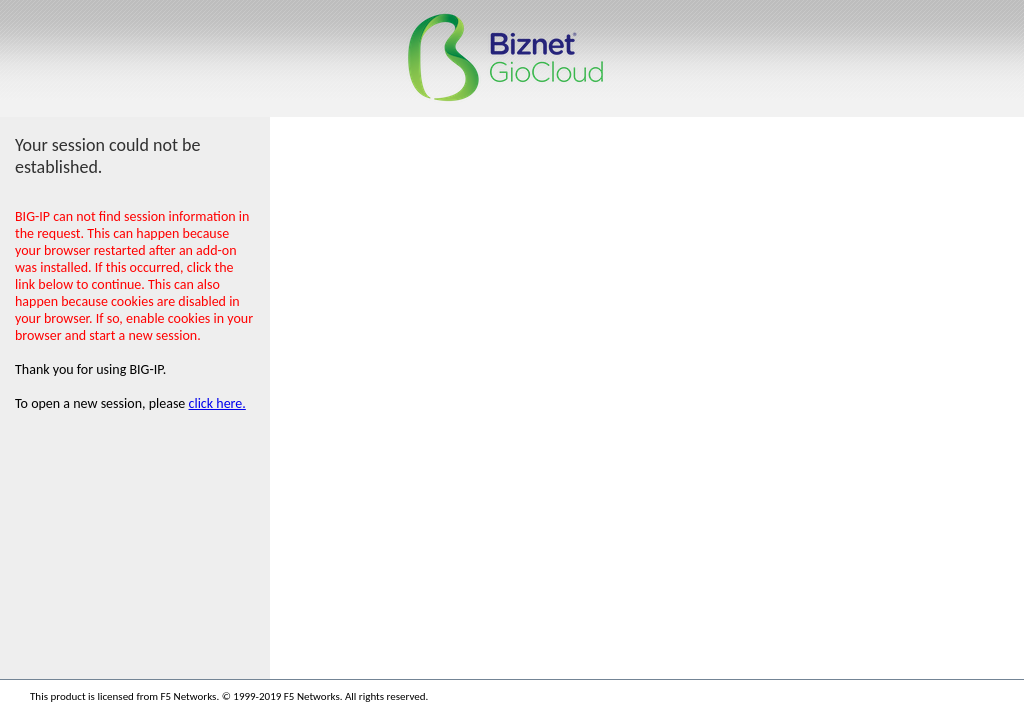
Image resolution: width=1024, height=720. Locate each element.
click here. (217, 403)
